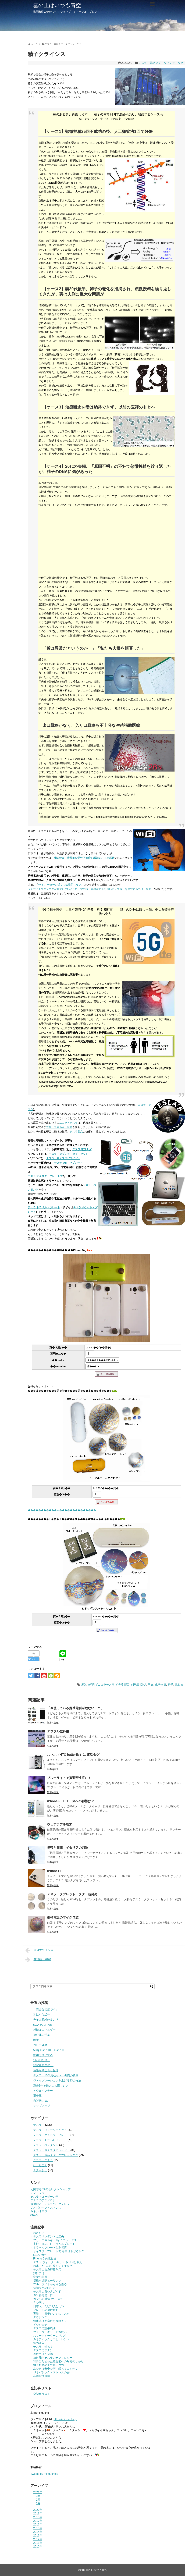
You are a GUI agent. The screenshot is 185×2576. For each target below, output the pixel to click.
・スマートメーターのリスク (48, 2335)
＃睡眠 (134, 1684)
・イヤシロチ (38, 2324)
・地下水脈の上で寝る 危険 (47, 2365)
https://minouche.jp (65, 2419)
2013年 (37, 2535)
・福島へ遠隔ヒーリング (45, 2280)
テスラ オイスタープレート (51, 2134)
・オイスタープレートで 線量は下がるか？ (57, 2251)
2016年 (37, 2524)
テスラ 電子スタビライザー (63, 1158)
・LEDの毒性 (38, 2254)
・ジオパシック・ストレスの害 (50, 2372)
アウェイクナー (43, 2090)
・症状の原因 (38, 2276)
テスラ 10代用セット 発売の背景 (55, 2075)
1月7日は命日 (41, 2060)
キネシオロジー (40, 2211)
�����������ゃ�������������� (62, 1510)
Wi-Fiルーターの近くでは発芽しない (59, 884)
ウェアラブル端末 (59, 1824)
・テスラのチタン (41, 2350)
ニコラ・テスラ (68, 1122)
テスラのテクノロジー (44, 2200)
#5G (83, 1684)
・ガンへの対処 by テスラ (46, 2298)
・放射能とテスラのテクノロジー (51, 2357)
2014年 (37, 2531)
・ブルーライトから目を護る (48, 2284)
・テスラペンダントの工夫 (47, 2236)
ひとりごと (40, 2165)
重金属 (37, 2095)
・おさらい (37, 2232)
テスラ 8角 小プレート (68, 1162)
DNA (143, 1684)
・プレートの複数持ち (44, 2309)
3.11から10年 (41, 2014)
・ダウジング (38, 2317)
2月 (38, 2499)
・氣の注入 (37, 2343)
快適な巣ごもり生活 (45, 2070)
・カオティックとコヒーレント (50, 2339)
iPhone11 (54, 1871)
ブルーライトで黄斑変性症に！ (69, 1778)
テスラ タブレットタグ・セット (68, 1153)
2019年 (37, 2513)
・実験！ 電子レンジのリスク (50, 2313)
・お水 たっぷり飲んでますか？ (51, 2265)
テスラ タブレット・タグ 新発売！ (74, 1894)
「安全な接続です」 (45, 2009)
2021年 (37, 2492)
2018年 (37, 2517)
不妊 (150, 1684)
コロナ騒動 (40, 2045)
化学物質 (160, 1684)
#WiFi (91, 1684)
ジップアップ (41, 2105)
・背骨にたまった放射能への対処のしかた (57, 2361)
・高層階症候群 (40, 2376)
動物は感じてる (43, 2055)
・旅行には (37, 2273)
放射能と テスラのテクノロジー (51, 2203)
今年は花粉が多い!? (45, 2019)
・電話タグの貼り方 (43, 2287)
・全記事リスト (40, 2393)
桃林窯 (34, 2214)
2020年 (37, 2509)
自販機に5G (40, 2100)
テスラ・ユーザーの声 (44, 2196)
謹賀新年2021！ (43, 2065)
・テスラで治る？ (41, 2346)
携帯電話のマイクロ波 (63, 1917)
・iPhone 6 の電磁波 (43, 2258)
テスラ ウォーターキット (50, 2129)
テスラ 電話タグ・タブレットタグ (160, 62)
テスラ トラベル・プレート (44, 1207)
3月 (38, 2496)
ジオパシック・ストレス (45, 2207)
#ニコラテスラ (105, 1684)
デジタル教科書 (58, 1731)
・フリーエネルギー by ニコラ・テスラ (55, 2240)
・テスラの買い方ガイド (45, 2291)
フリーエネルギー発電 (59, 1127)
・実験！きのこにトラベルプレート (52, 2243)
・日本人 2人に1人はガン (47, 2306)
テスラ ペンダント (45, 2145)
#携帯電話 (122, 1684)
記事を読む (53, 1722)
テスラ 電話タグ (81, 1149)
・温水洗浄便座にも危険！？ (48, 2320)
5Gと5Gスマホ (42, 2024)
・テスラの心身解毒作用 (45, 2269)
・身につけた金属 (41, 2354)
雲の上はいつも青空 (57, 5)
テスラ (38, 2124)
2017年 (37, 2520)
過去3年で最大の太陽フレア (50, 2085)
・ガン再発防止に (41, 2295)
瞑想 (36, 2039)
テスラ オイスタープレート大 (45, 1176)
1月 (38, 2503)
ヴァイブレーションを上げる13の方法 (57, 2080)
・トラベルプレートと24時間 (48, 2247)
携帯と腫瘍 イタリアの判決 (70, 1847)
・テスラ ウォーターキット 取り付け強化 (56, 2262)
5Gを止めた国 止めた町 (49, 2050)
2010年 (37, 2546)
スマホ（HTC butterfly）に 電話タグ (73, 1754)
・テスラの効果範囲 (43, 2328)
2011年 (37, 2542)
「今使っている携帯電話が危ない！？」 (75, 1708)
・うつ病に (37, 2302)
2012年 (37, 2539)
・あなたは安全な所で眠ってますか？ (54, 2368)
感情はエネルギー (44, 2029)
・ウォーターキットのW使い (48, 2331)
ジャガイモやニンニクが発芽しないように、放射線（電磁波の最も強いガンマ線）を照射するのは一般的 (89, 888)
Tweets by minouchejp (44, 2473)
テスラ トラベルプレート (50, 2139)
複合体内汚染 (41, 2034)
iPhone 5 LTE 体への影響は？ (70, 1801)
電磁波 (179, 1684)
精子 (170, 1684)
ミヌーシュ (40, 2170)
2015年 (37, 2528)
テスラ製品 (76, 1131)
